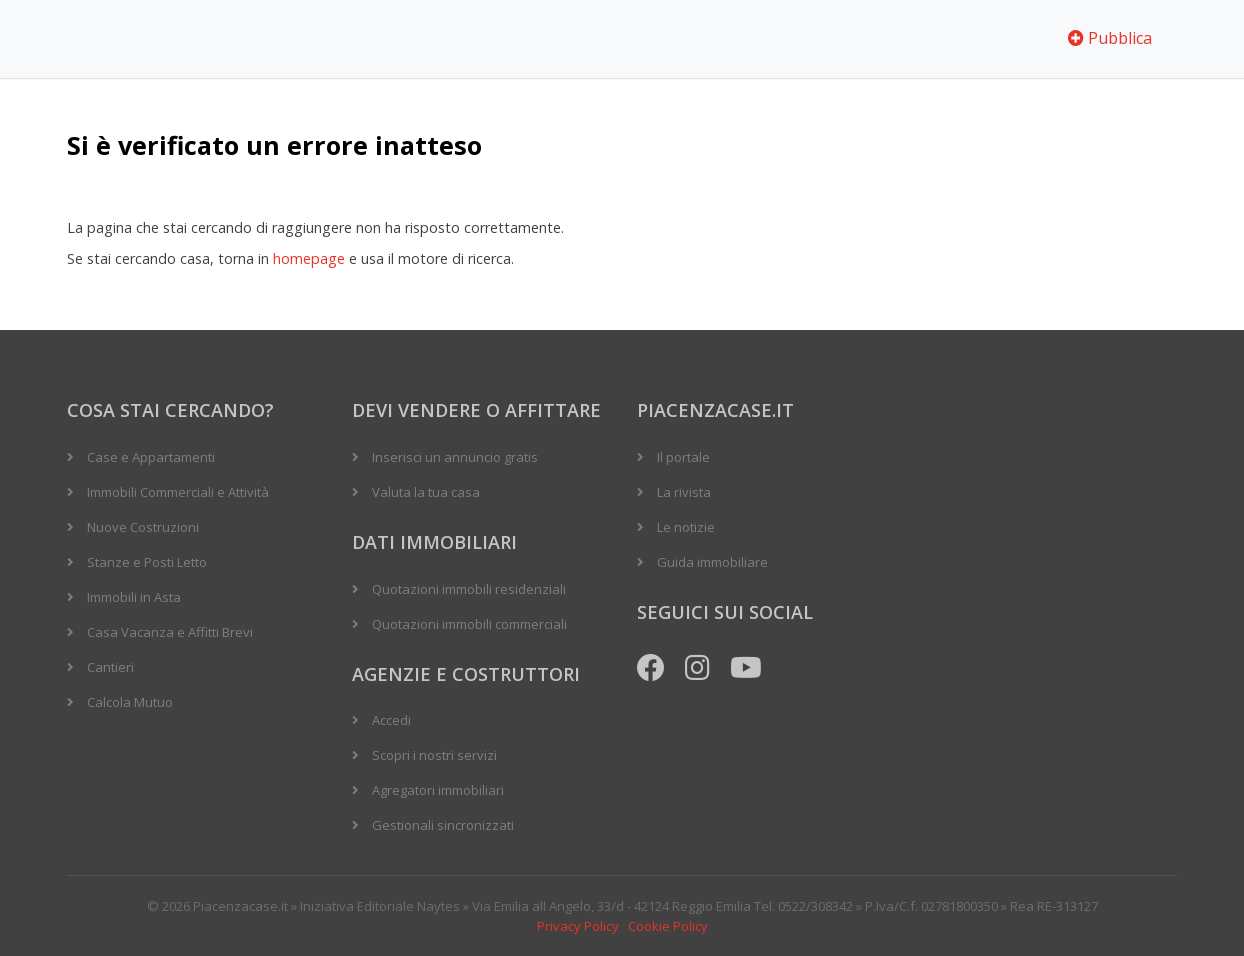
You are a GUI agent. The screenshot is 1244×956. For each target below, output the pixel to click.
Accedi (391, 720)
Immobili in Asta (134, 597)
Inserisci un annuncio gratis (455, 457)
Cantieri (110, 667)
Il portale (683, 457)
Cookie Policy (668, 926)
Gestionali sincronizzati (443, 825)
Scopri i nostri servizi (434, 755)
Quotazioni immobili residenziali (469, 589)
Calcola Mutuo (130, 702)
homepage (309, 258)
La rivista (684, 492)
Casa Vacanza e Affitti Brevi (170, 632)
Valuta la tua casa (426, 492)
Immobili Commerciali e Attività (178, 492)
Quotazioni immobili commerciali (469, 624)
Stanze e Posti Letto (147, 562)
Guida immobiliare (712, 562)
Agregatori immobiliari (438, 790)
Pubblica (1110, 38)
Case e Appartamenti (151, 457)
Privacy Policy (578, 926)
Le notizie (686, 527)
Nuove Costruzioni (143, 527)
